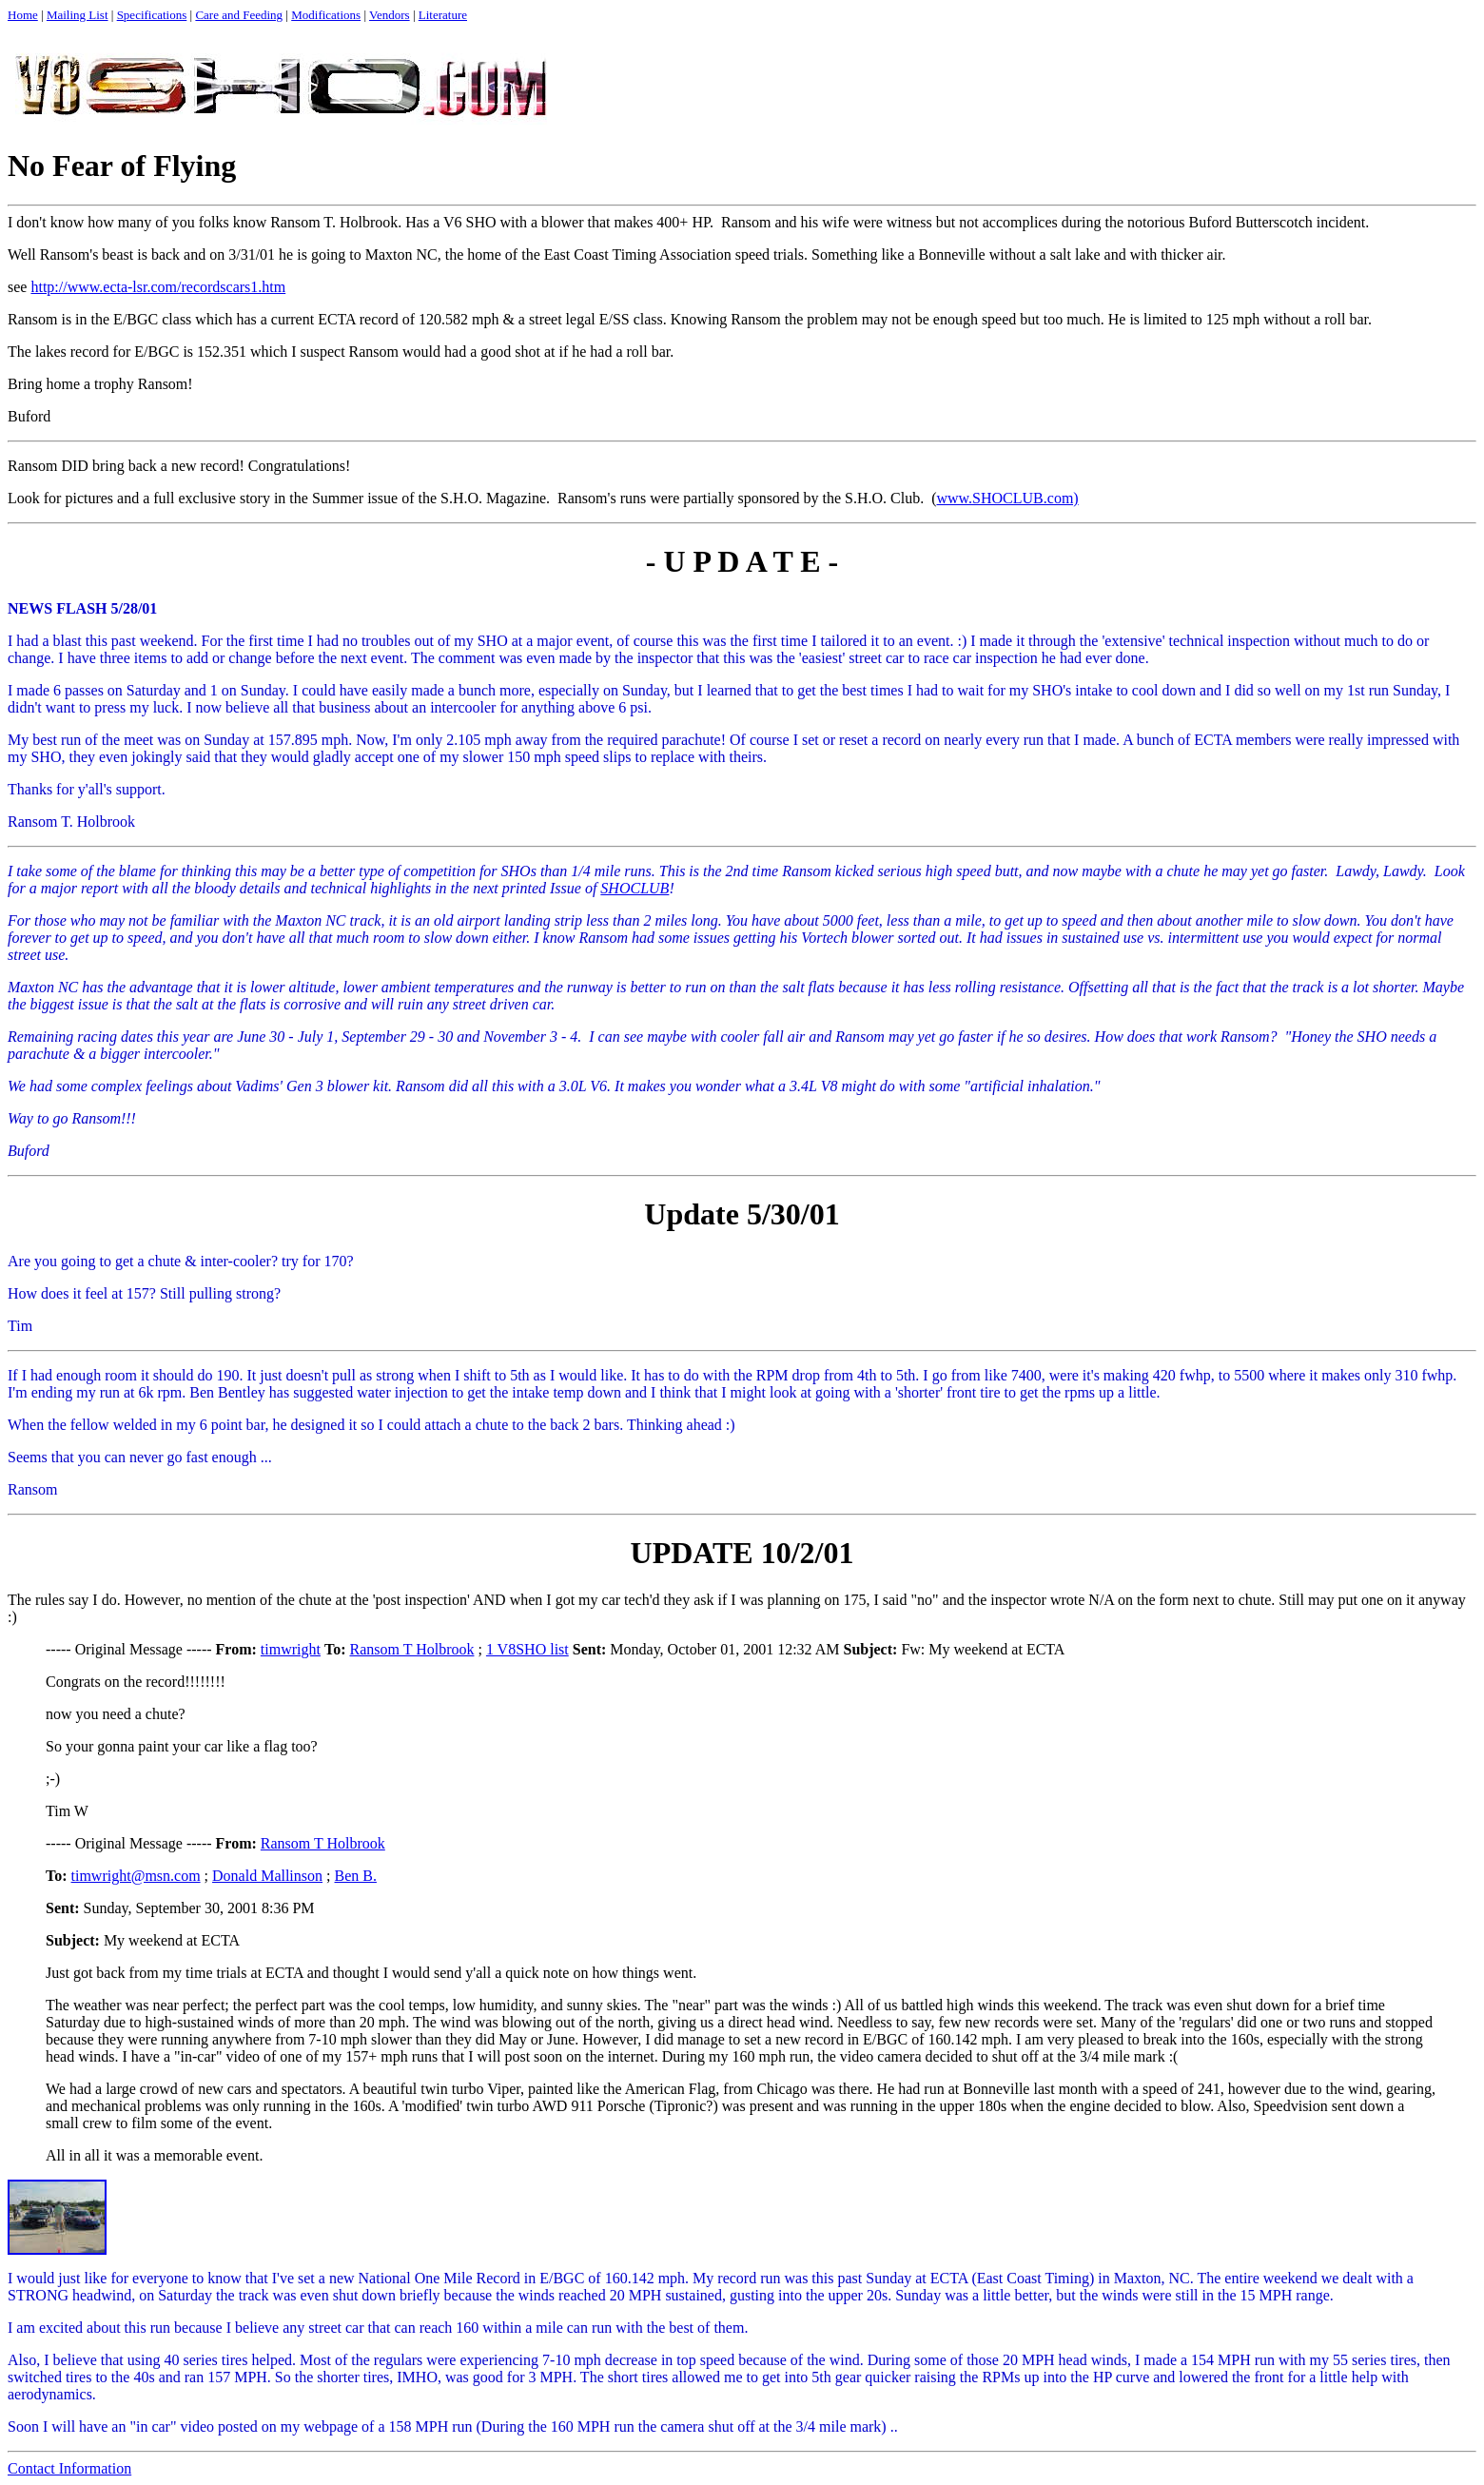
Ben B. (356, 1876)
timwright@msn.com (136, 1876)
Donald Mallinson (267, 1876)
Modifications (326, 15)
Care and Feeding (239, 15)
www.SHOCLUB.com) (1007, 498)
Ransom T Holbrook (411, 1649)
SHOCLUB (634, 888)
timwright (291, 1649)
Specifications (152, 15)
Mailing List (77, 15)
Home (23, 15)
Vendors (389, 15)
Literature (443, 15)
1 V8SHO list (527, 1649)
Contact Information (69, 2468)
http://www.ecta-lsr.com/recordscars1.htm (157, 287)
